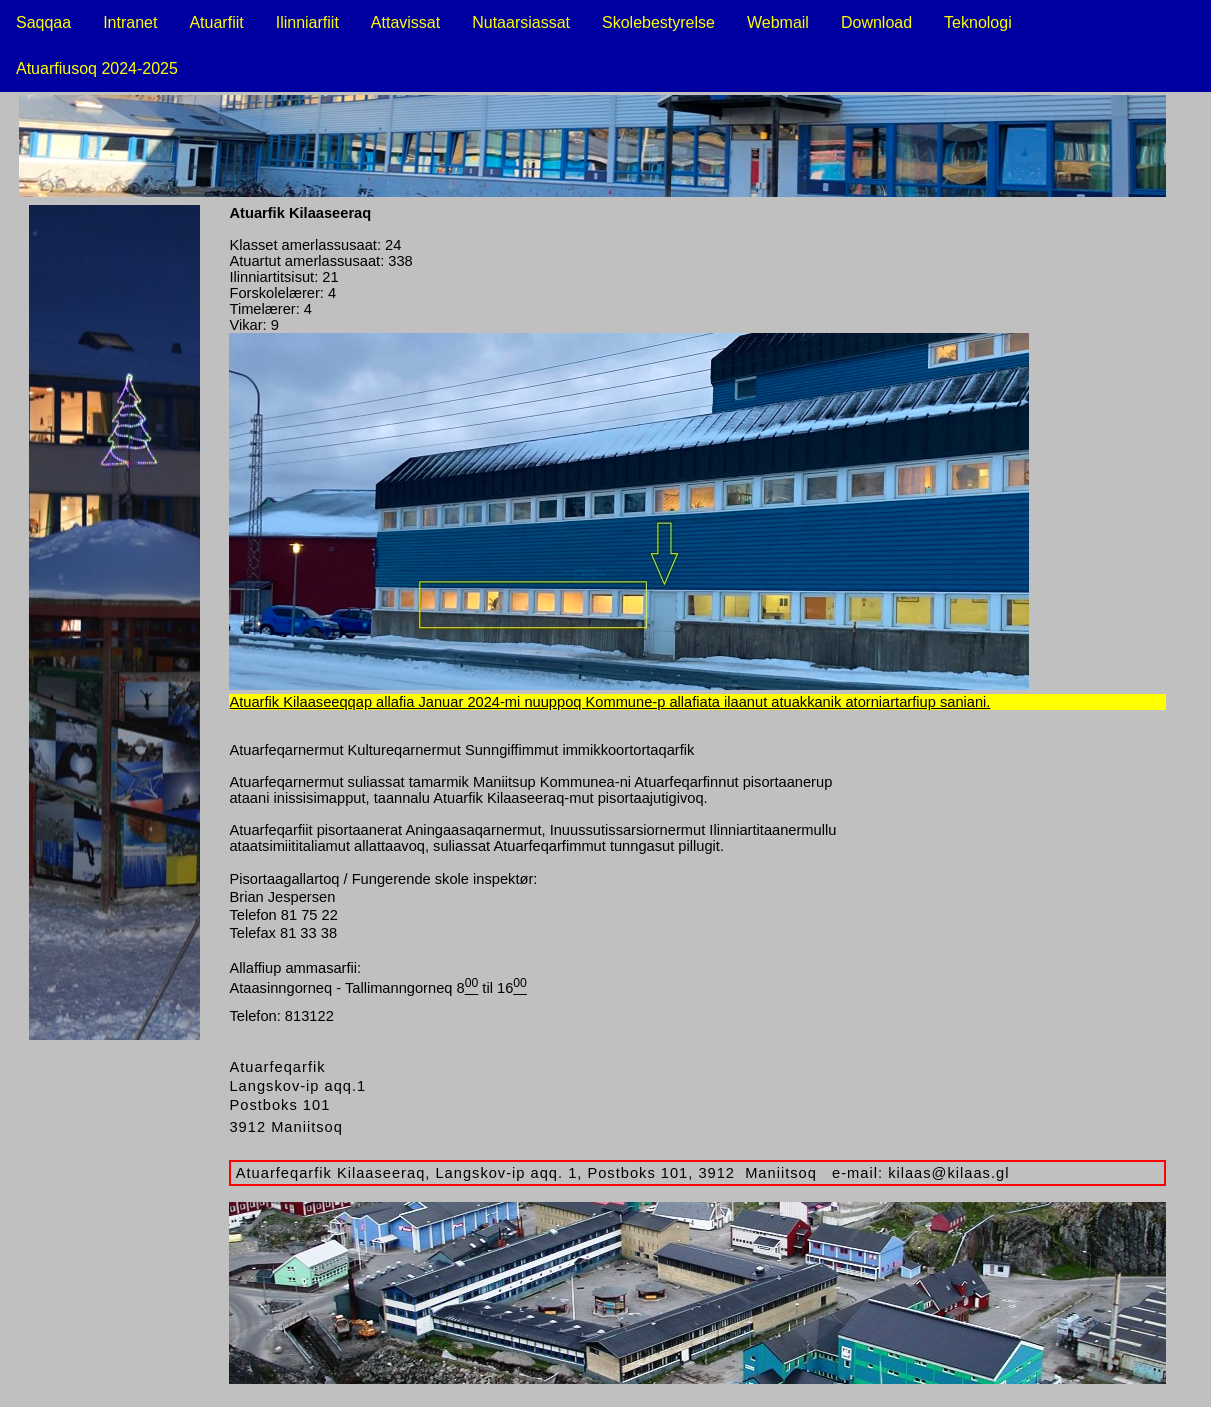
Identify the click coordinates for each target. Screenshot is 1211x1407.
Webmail (778, 22)
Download (876, 22)
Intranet (130, 22)
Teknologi (978, 22)
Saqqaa (43, 22)
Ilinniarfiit (307, 22)
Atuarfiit (216, 22)
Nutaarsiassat (521, 22)
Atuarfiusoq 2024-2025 (97, 68)
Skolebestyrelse (658, 22)
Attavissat (405, 22)
